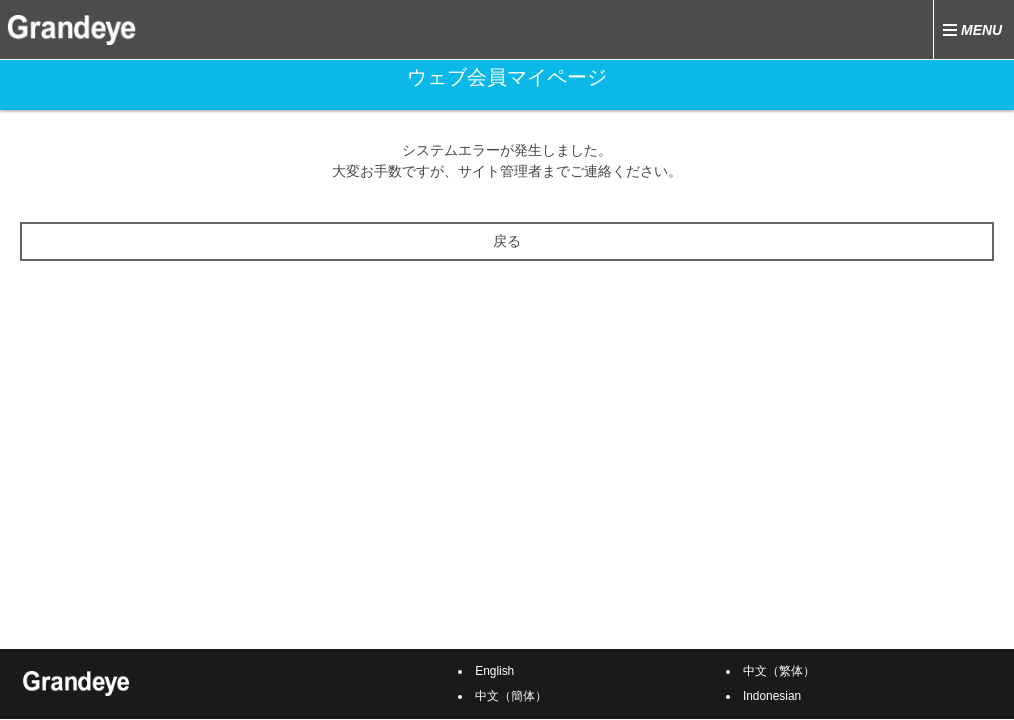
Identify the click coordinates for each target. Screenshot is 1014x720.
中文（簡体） (511, 696)
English (494, 671)
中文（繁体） (779, 671)
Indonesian (772, 696)
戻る (507, 241)
